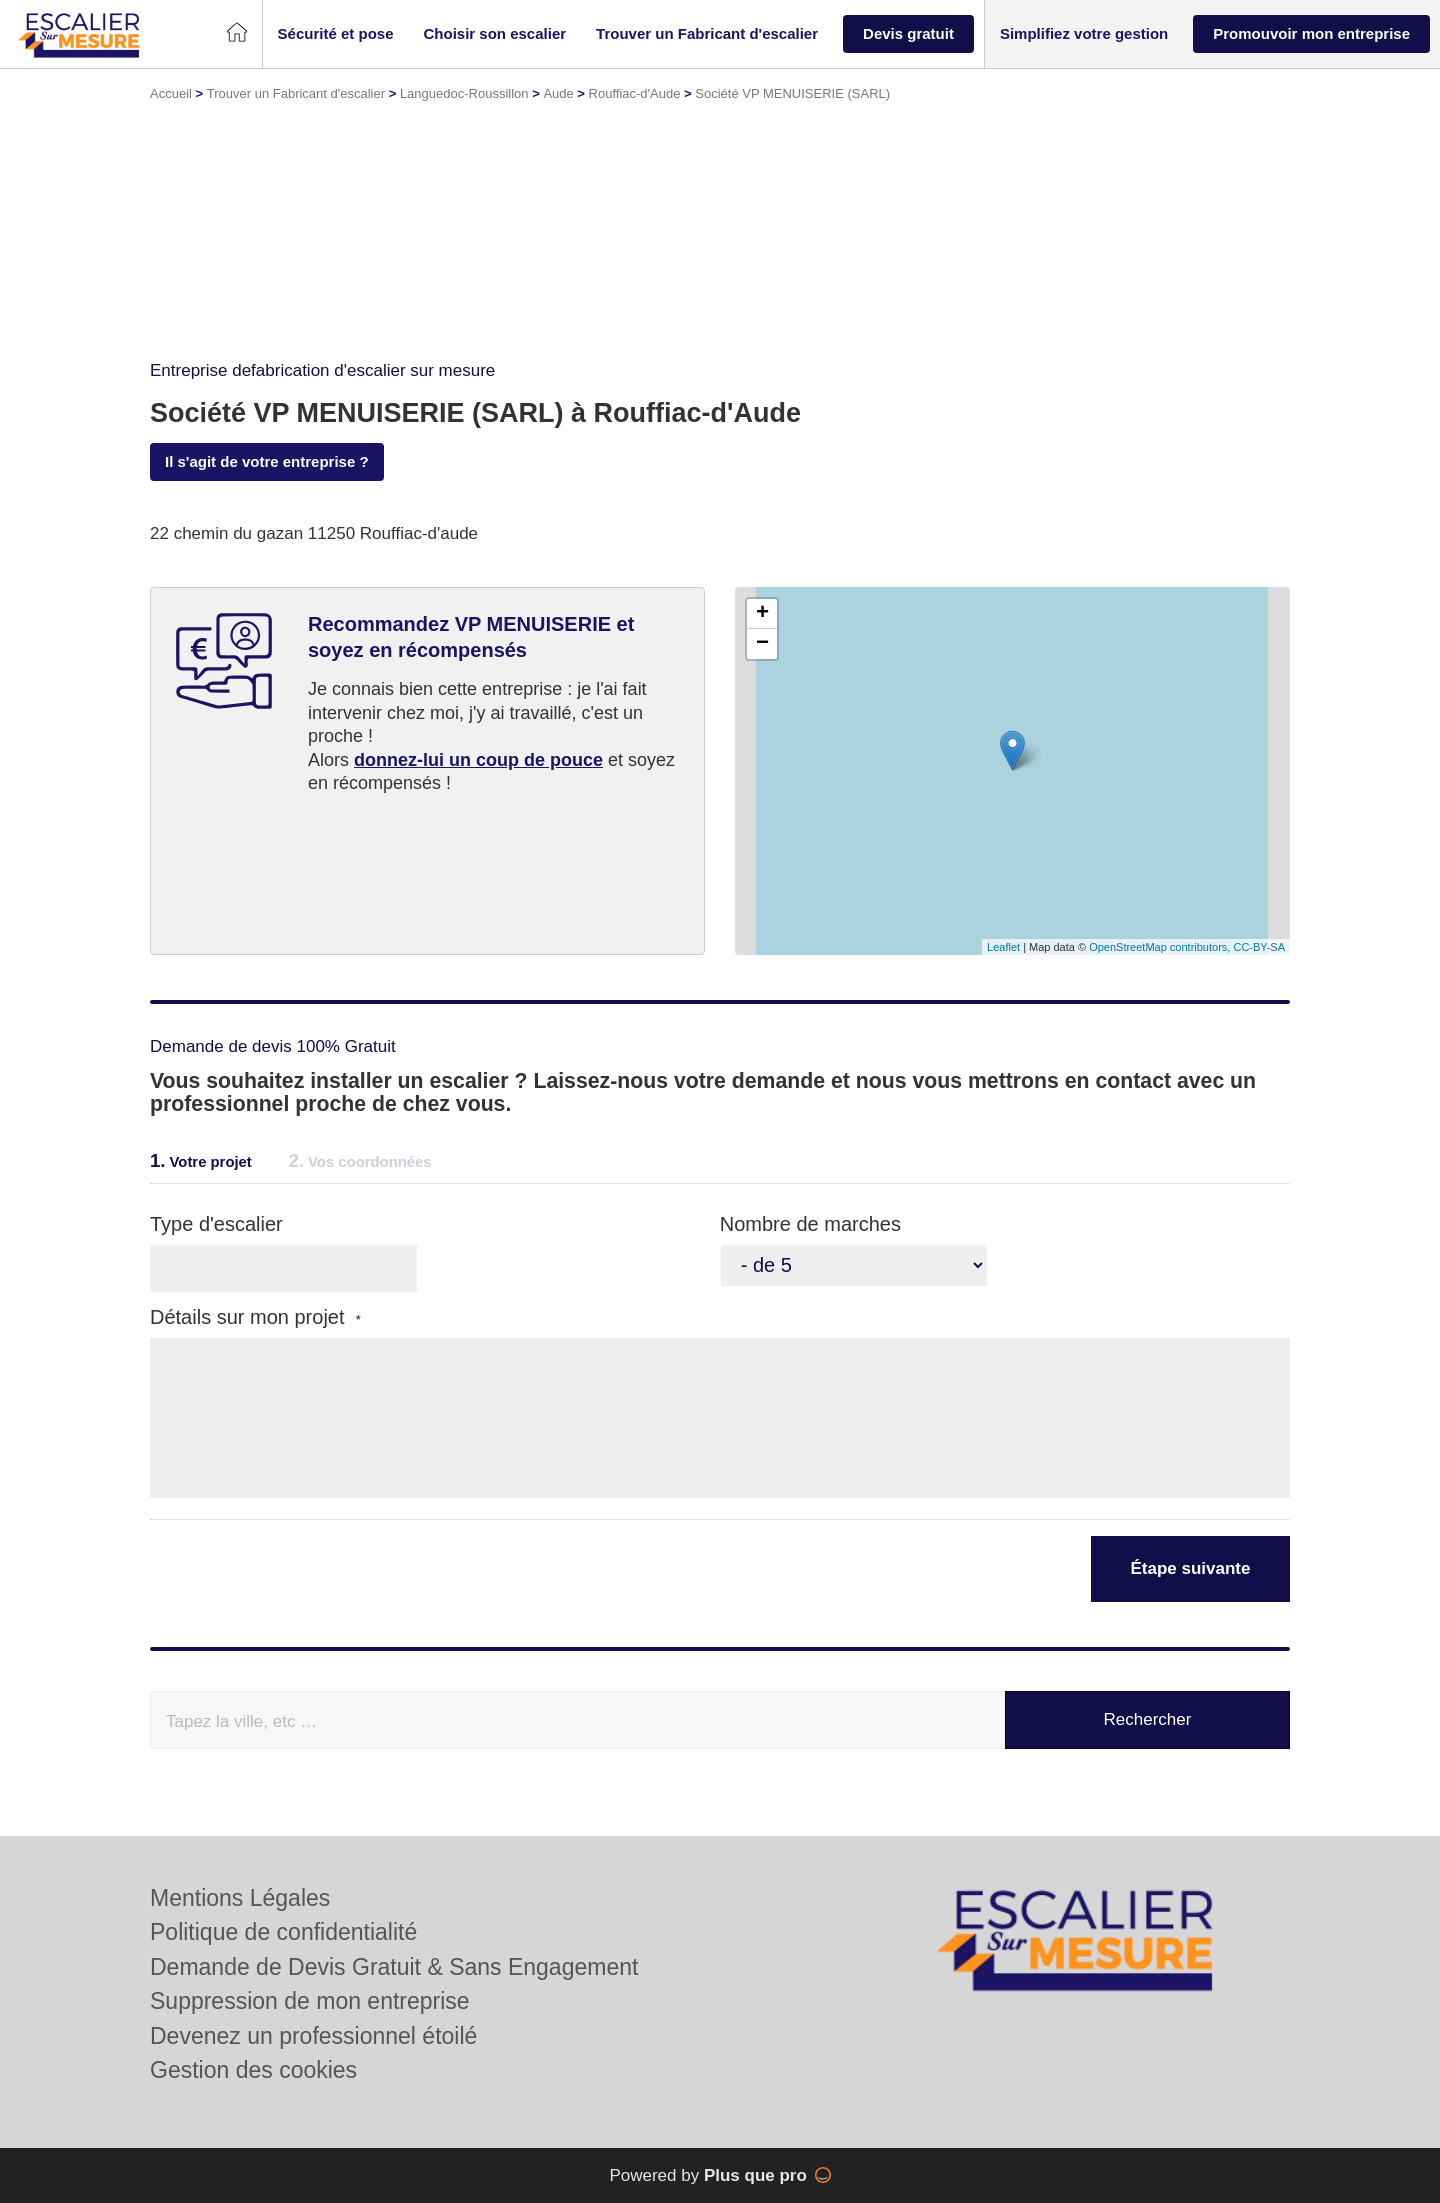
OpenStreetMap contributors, (1161, 947)
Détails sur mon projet (255, 1317)
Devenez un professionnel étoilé (313, 2036)
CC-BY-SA (1259, 947)
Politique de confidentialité (283, 1932)
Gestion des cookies (253, 2070)
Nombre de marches (810, 1224)
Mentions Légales (240, 1898)
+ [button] (762, 614)
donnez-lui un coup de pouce (478, 760)
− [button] (762, 644)
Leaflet (1003, 947)
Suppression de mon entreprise (310, 2001)
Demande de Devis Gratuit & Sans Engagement (394, 1967)
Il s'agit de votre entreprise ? (267, 461)
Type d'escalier (216, 1224)
